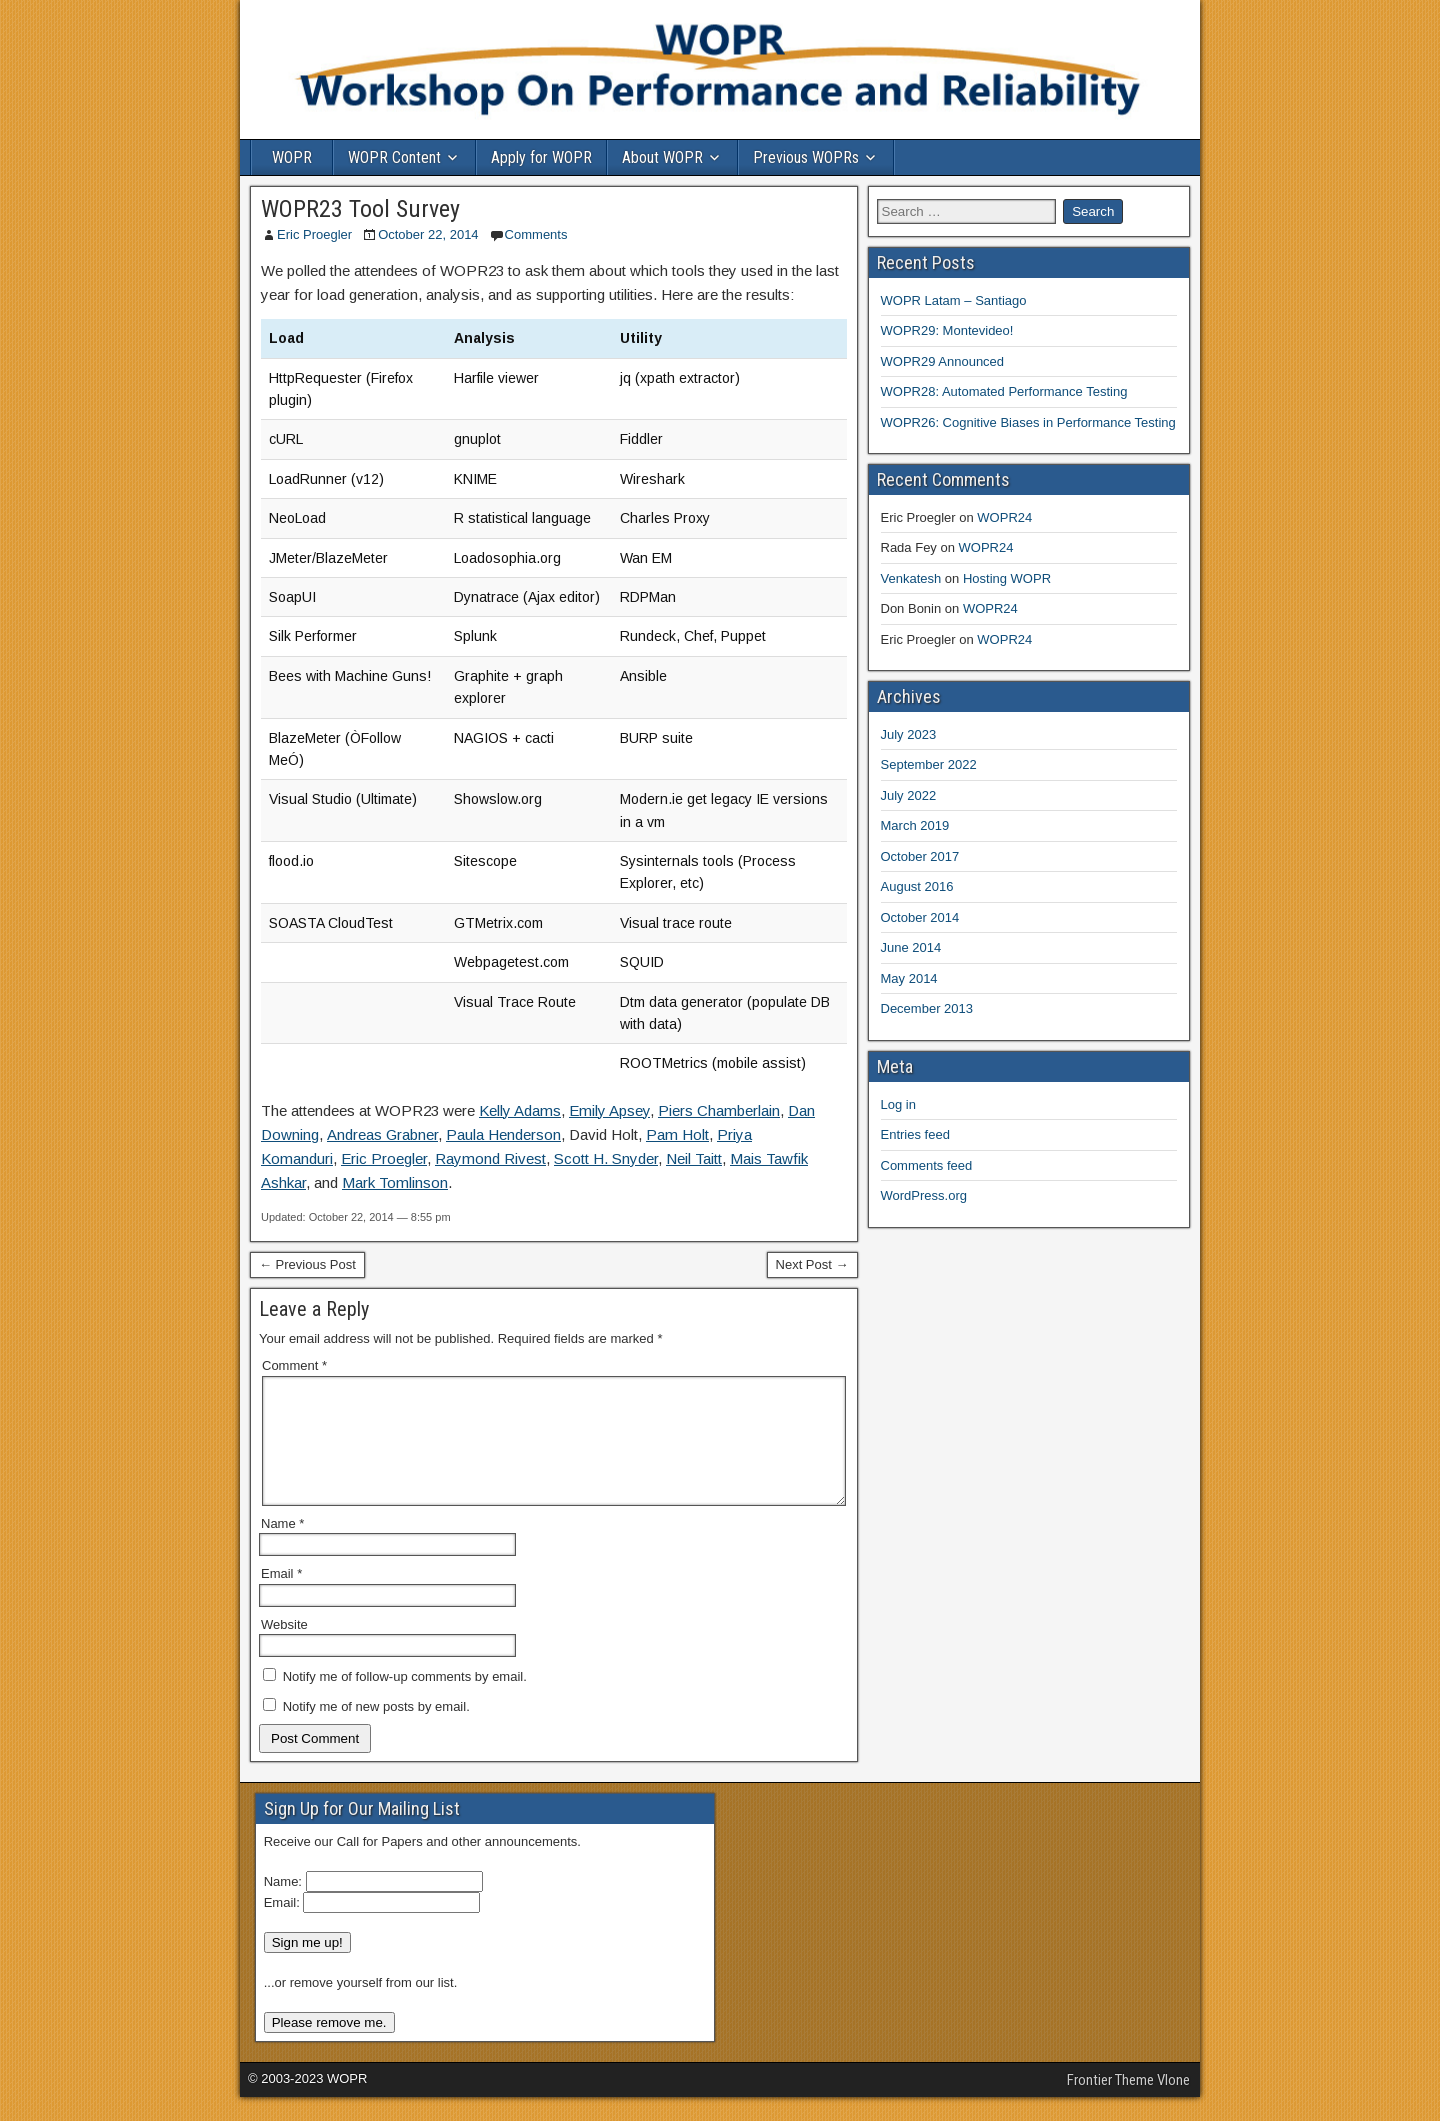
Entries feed (915, 1134)
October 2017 (920, 856)
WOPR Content (394, 157)
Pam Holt (677, 1134)
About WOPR (662, 157)
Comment (294, 1365)
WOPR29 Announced (943, 361)
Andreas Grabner (382, 1134)
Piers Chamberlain (719, 1110)
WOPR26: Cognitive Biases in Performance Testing (1028, 422)
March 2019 (915, 825)
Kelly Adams (520, 1110)
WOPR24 (1004, 517)
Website (284, 1648)
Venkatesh (911, 578)
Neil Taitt (694, 1158)
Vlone (1173, 2104)
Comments (536, 234)
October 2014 (920, 917)
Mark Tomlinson (395, 1182)
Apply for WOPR (541, 157)
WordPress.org (924, 1195)
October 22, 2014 (428, 234)
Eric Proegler (314, 234)
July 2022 (909, 795)
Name (282, 1547)
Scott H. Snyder (606, 1158)
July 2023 (909, 734)
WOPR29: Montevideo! (947, 330)
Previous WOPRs (806, 157)
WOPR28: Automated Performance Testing (1004, 391)
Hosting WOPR (1007, 578)
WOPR (292, 157)
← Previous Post (307, 1264)
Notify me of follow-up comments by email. (405, 1700)
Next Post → (812, 1264)
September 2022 (929, 764)
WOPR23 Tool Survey (360, 209)
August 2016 (917, 886)
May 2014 (909, 978)
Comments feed (927, 1165)
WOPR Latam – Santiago (954, 300)
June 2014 (911, 947)
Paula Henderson (503, 1134)
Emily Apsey (609, 1110)
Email (281, 1597)
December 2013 (927, 1008)
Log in (898, 1104)
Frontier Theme (1110, 2104)
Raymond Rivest (490, 1158)
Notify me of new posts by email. (376, 1730)
